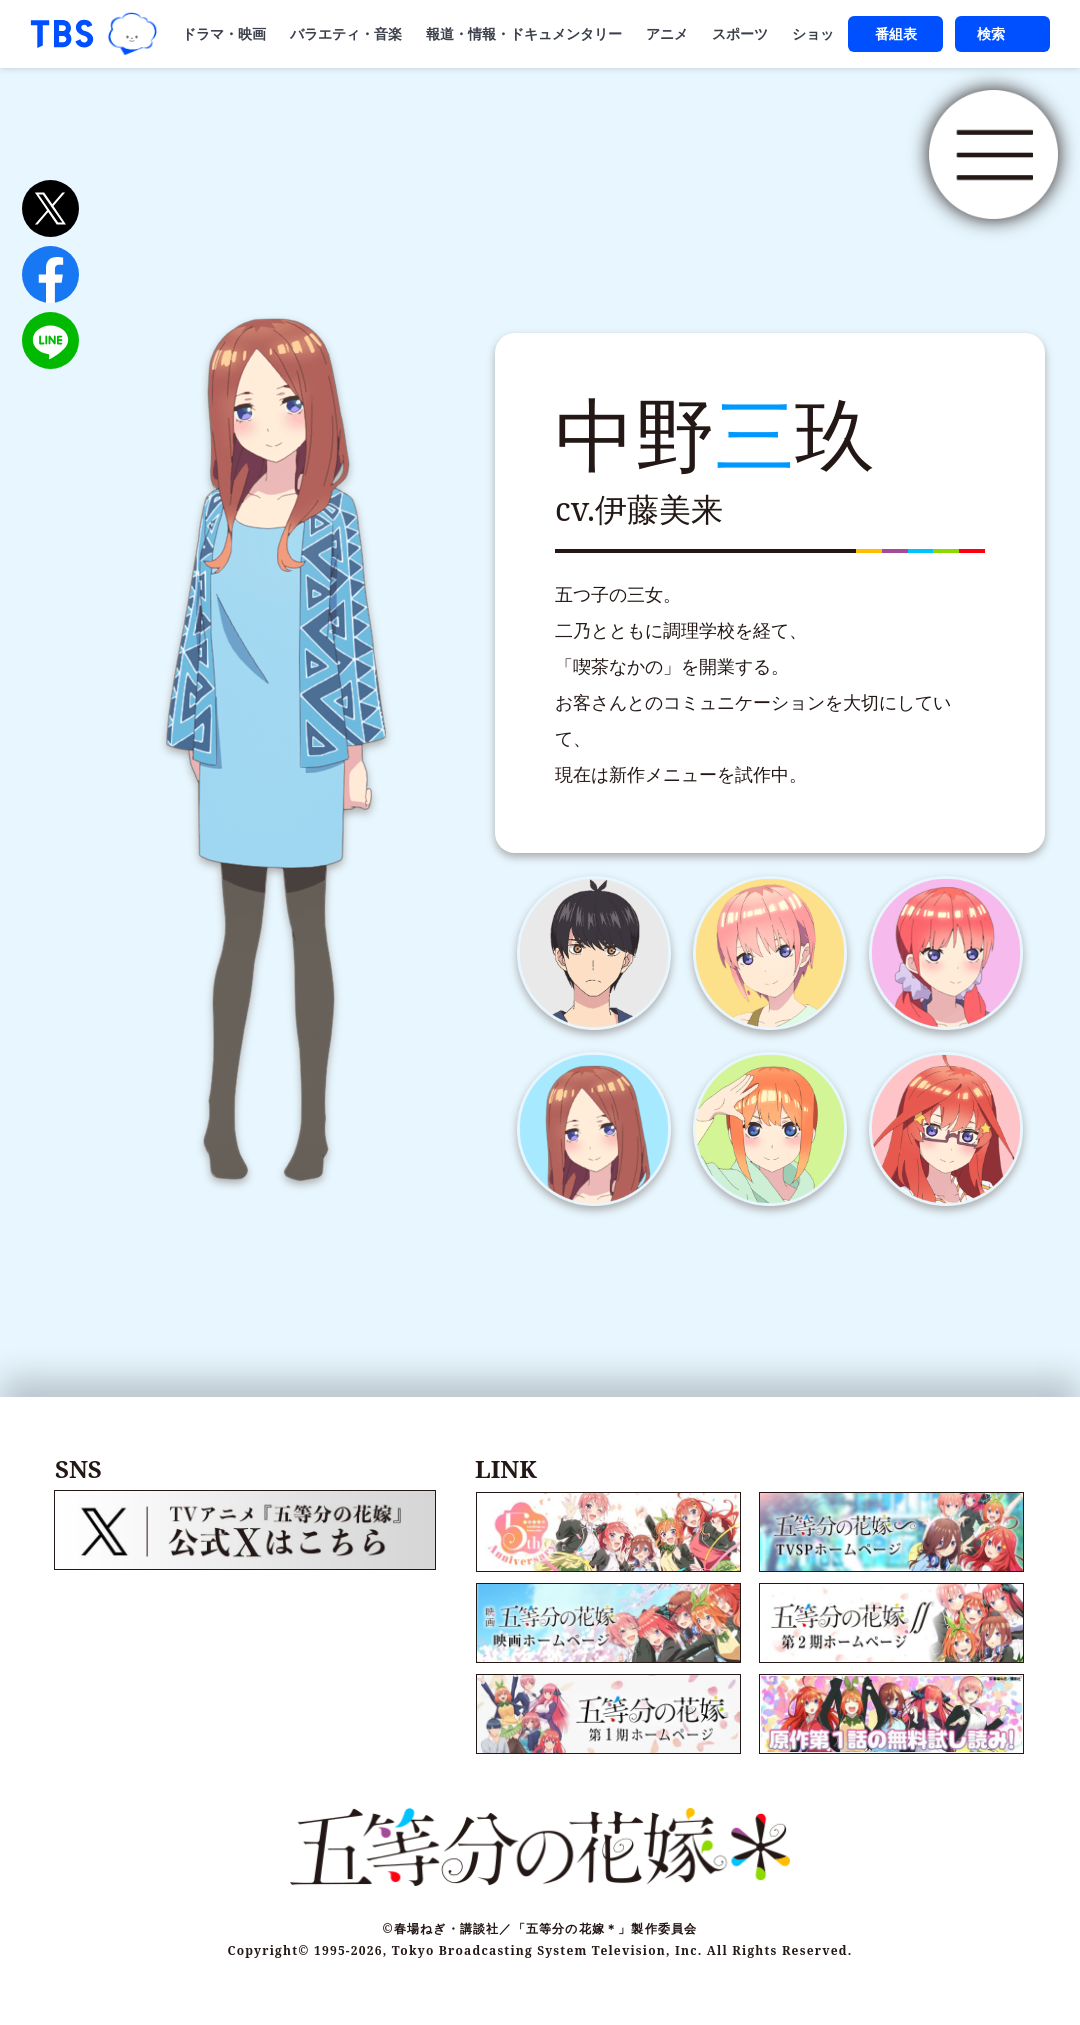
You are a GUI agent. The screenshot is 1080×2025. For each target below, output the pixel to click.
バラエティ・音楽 (346, 34)
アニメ (667, 34)
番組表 (896, 34)
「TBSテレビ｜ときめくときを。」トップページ (62, 34)
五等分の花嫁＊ (340, 168)
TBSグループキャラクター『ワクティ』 (132, 34)
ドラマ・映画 (224, 34)
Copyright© (269, 1933)
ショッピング (834, 34)
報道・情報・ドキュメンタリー (524, 34)
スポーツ (740, 34)
